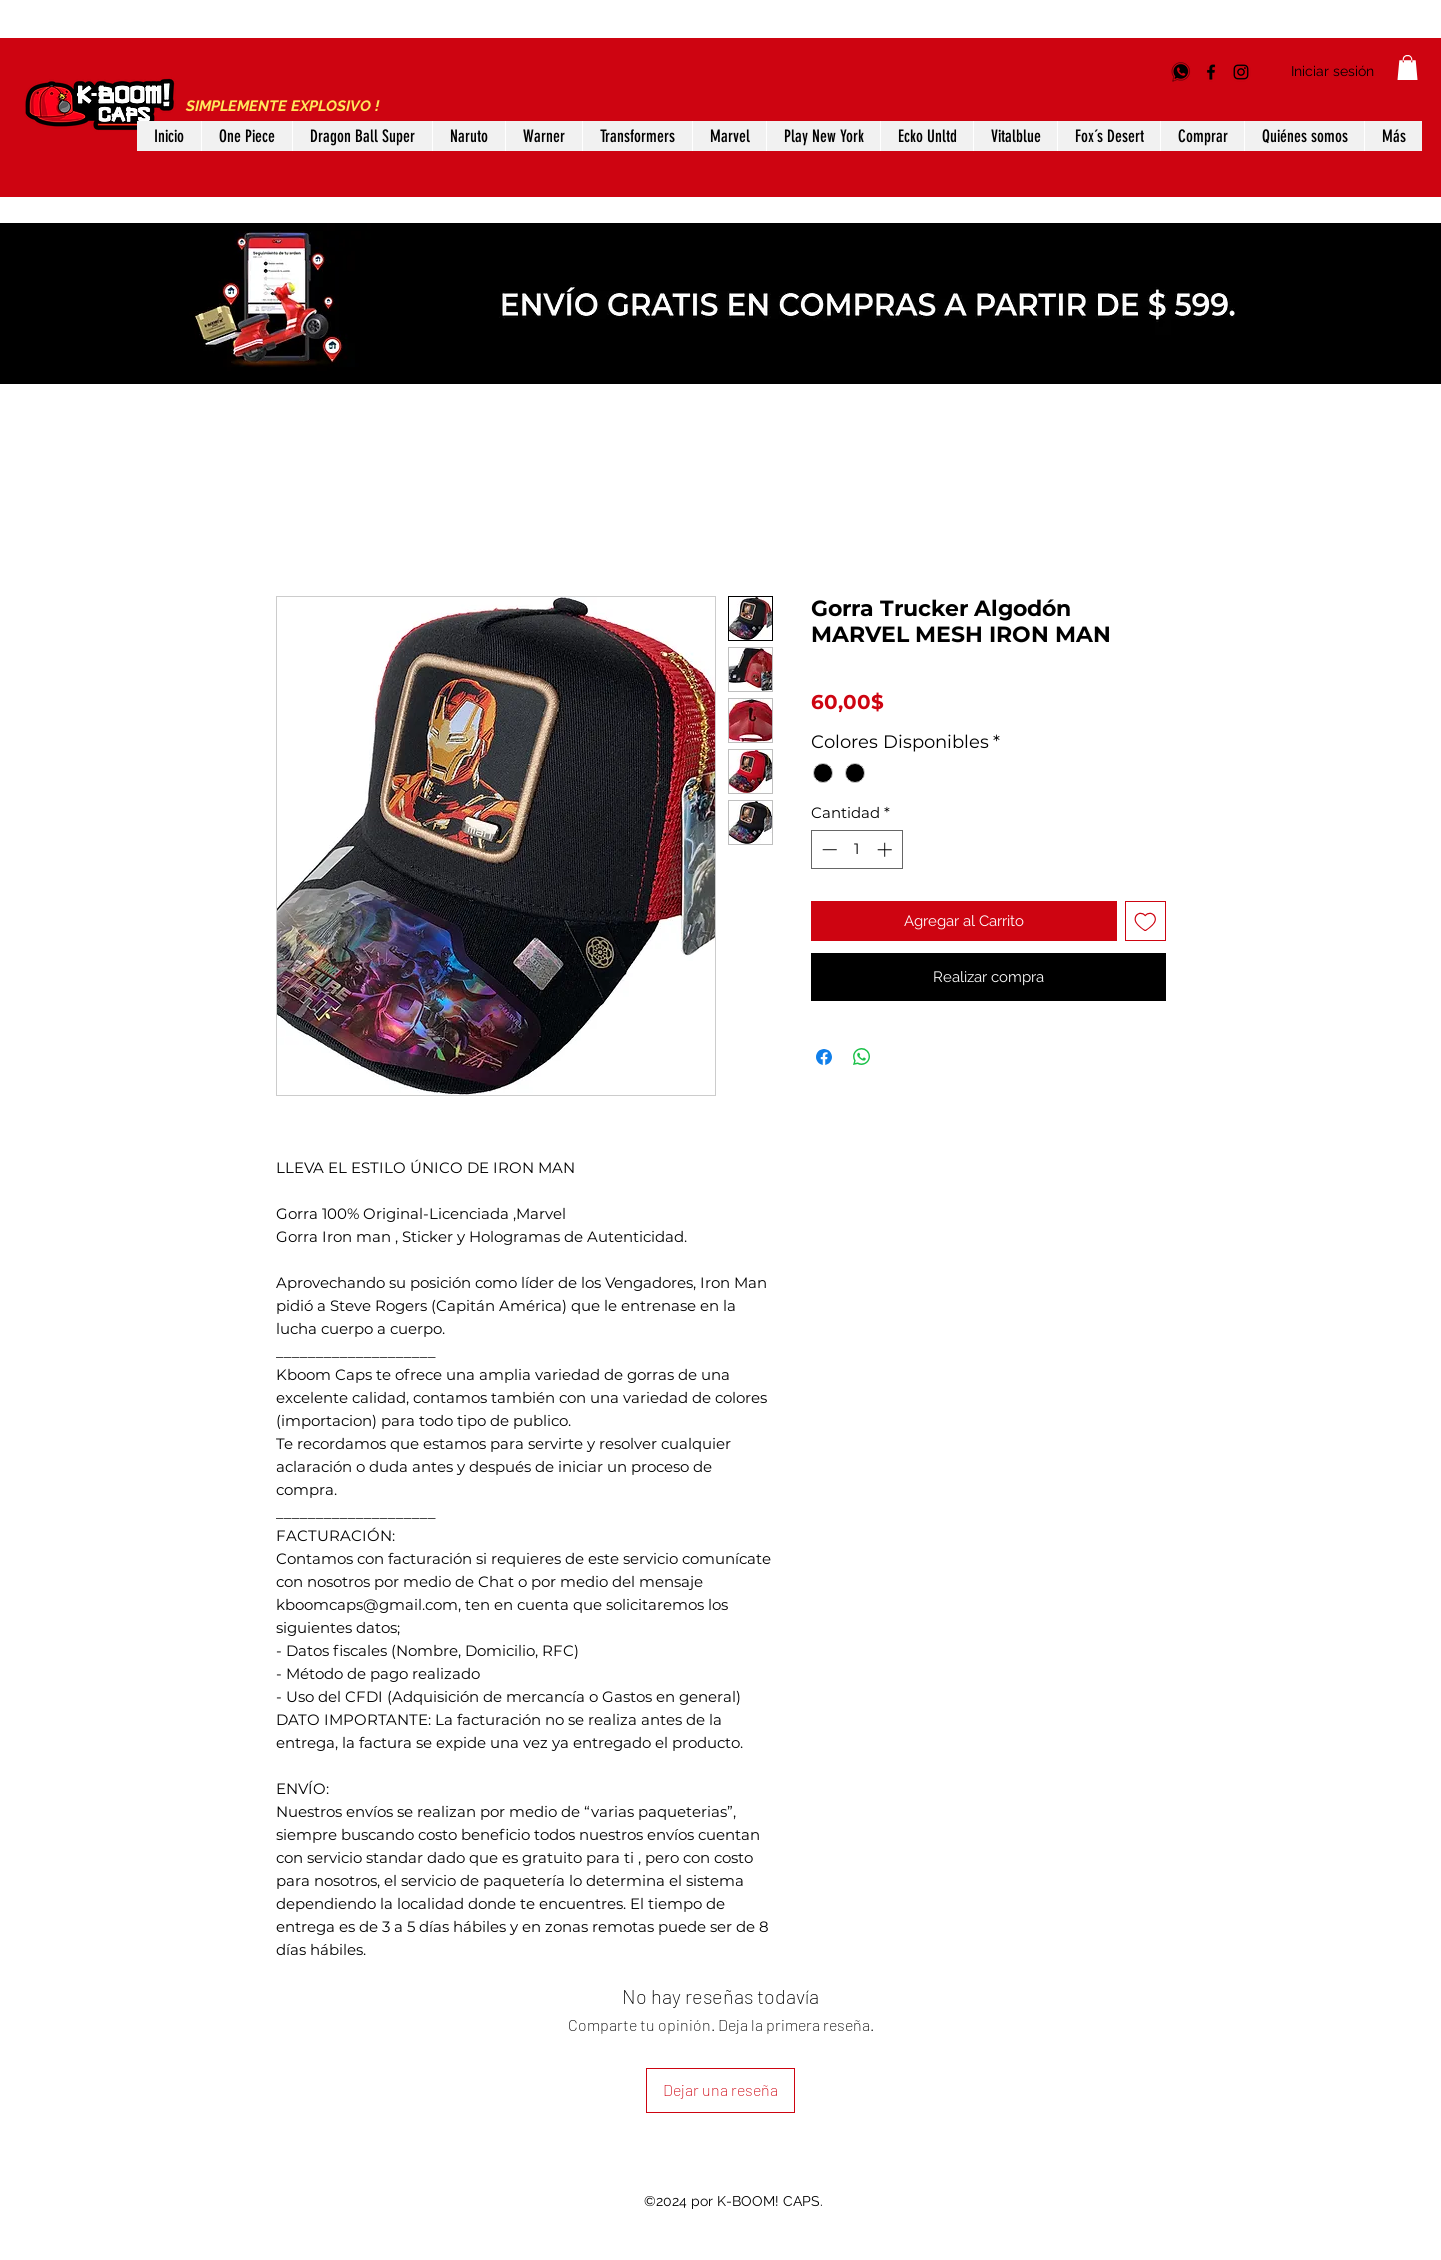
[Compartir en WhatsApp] (862, 1057)
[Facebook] (1211, 72)
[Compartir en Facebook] (824, 1057)
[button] (1407, 67)
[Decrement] (827, 849)
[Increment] (886, 849)
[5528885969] (1181, 72)
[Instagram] (1241, 72)
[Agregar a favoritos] (1145, 921)
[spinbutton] (856, 849)
